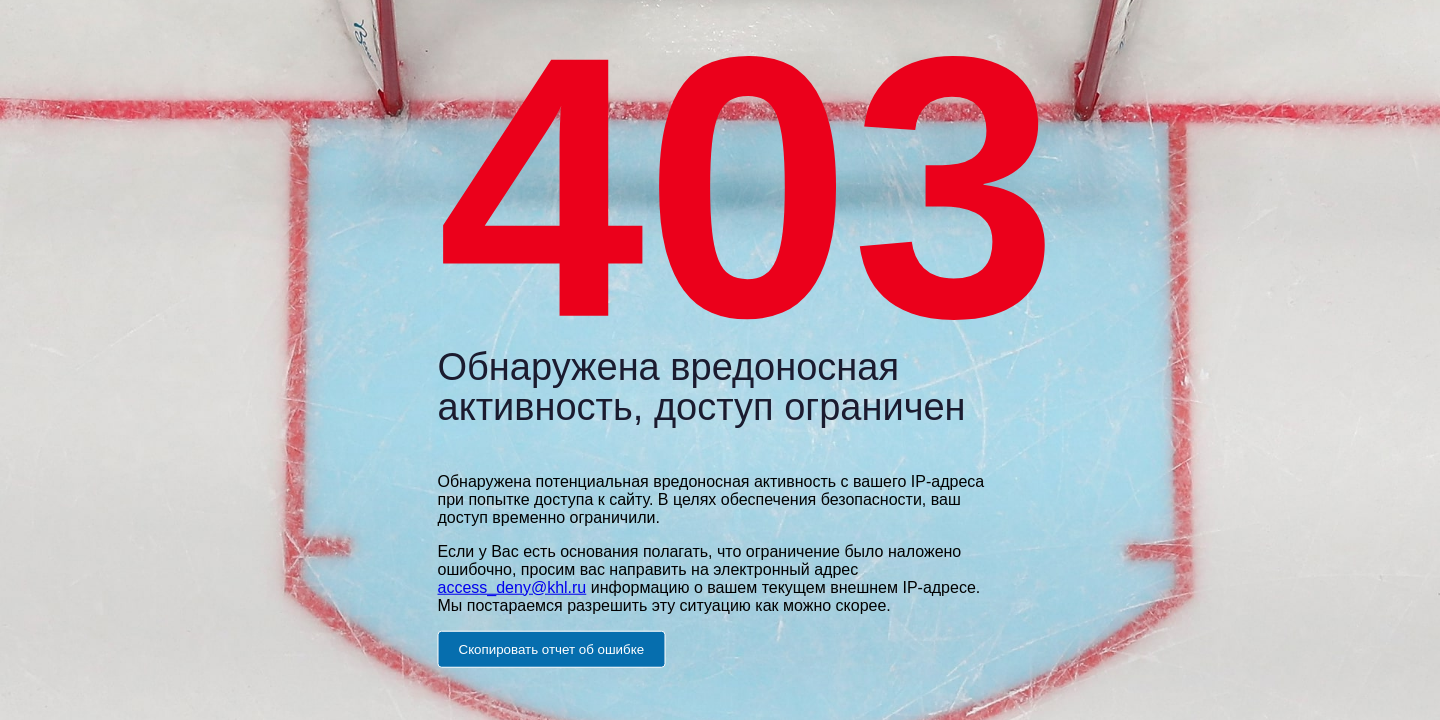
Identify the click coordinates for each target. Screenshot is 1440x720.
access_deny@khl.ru (512, 586)
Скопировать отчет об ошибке (552, 648)
